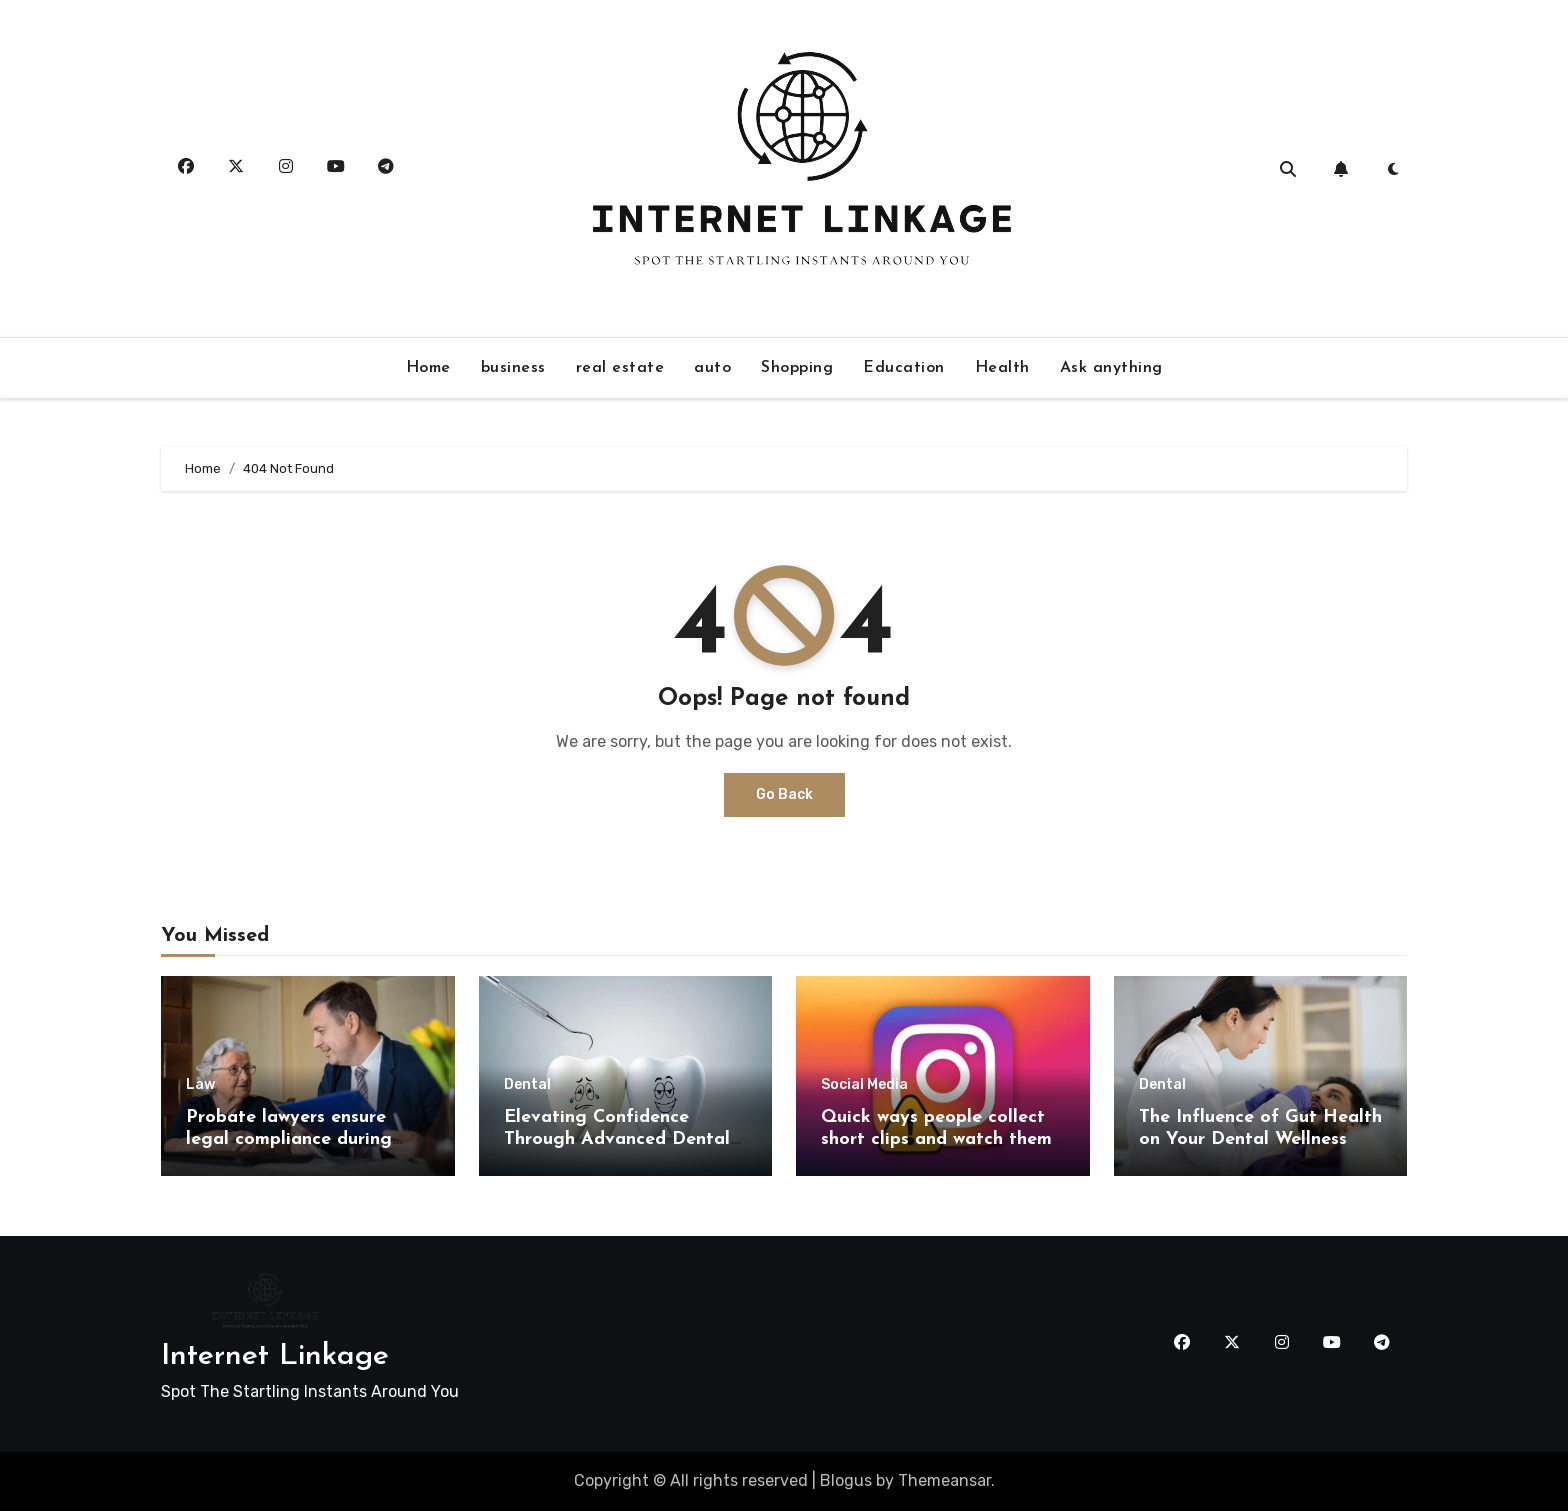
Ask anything (1111, 368)
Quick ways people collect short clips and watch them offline (936, 1139)
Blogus (846, 1480)
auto (712, 368)
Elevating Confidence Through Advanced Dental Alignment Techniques (617, 1139)
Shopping (797, 368)
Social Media (864, 1085)
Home (428, 368)
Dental (527, 1085)
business (513, 368)
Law (200, 1085)
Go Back (784, 794)
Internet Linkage (275, 1356)
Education (904, 368)
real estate (620, 368)
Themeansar (944, 1480)
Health (1002, 368)
